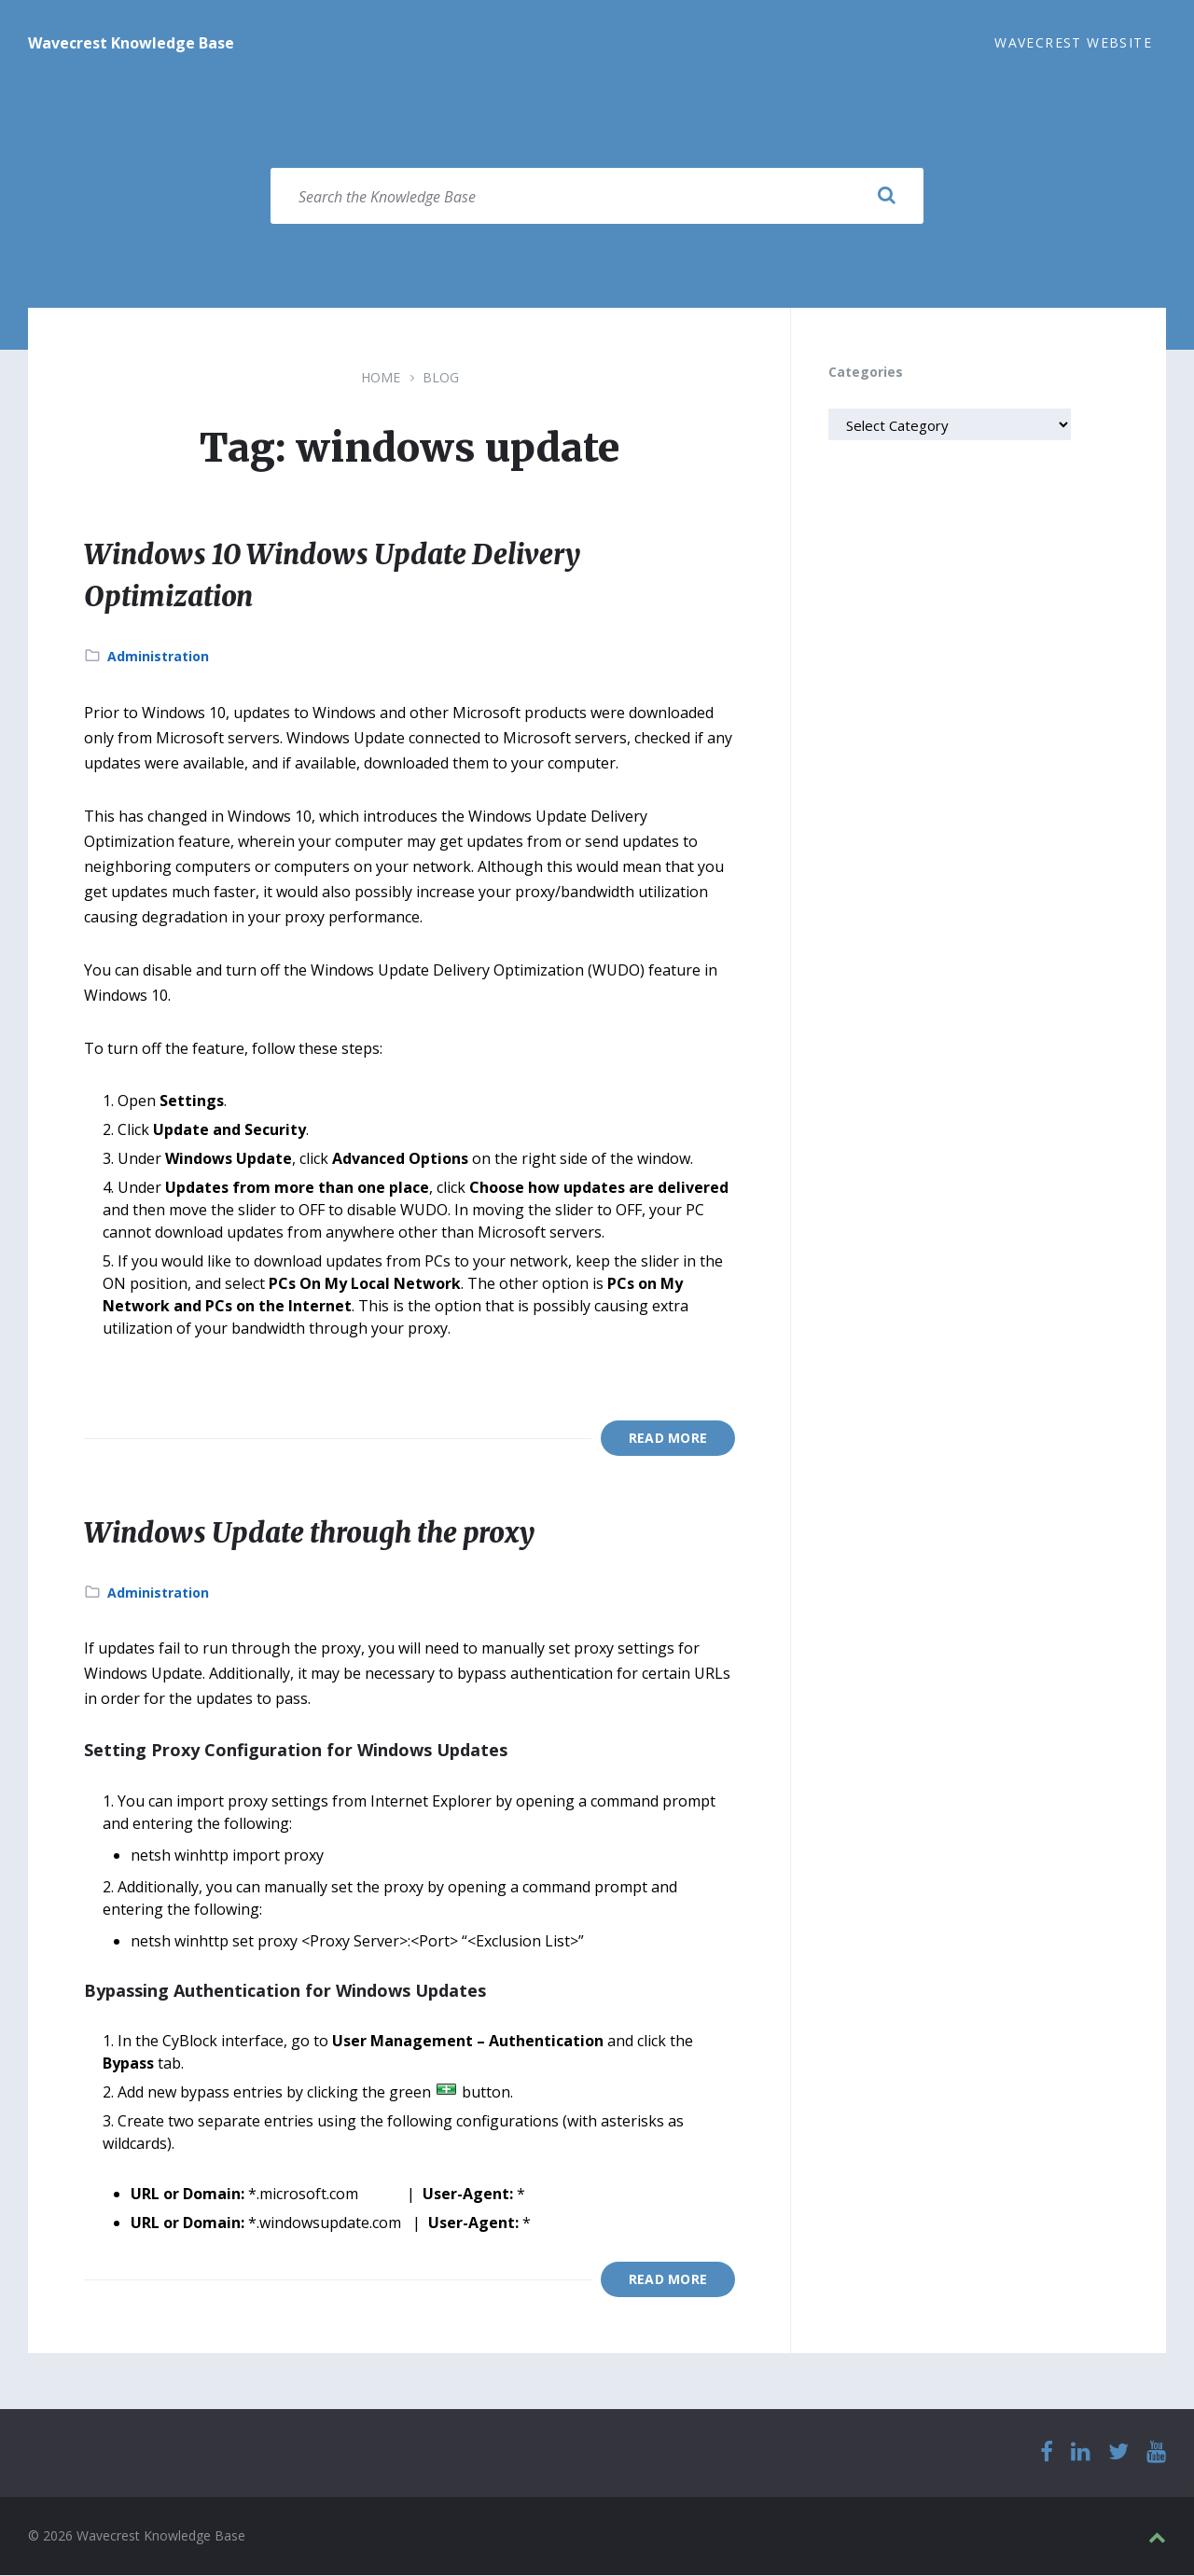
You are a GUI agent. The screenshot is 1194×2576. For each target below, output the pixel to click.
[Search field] (597, 197)
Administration (158, 657)
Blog (441, 378)
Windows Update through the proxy (317, 1533)
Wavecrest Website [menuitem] (1073, 42)
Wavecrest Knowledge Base (131, 43)
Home (380, 378)
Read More (668, 1438)
